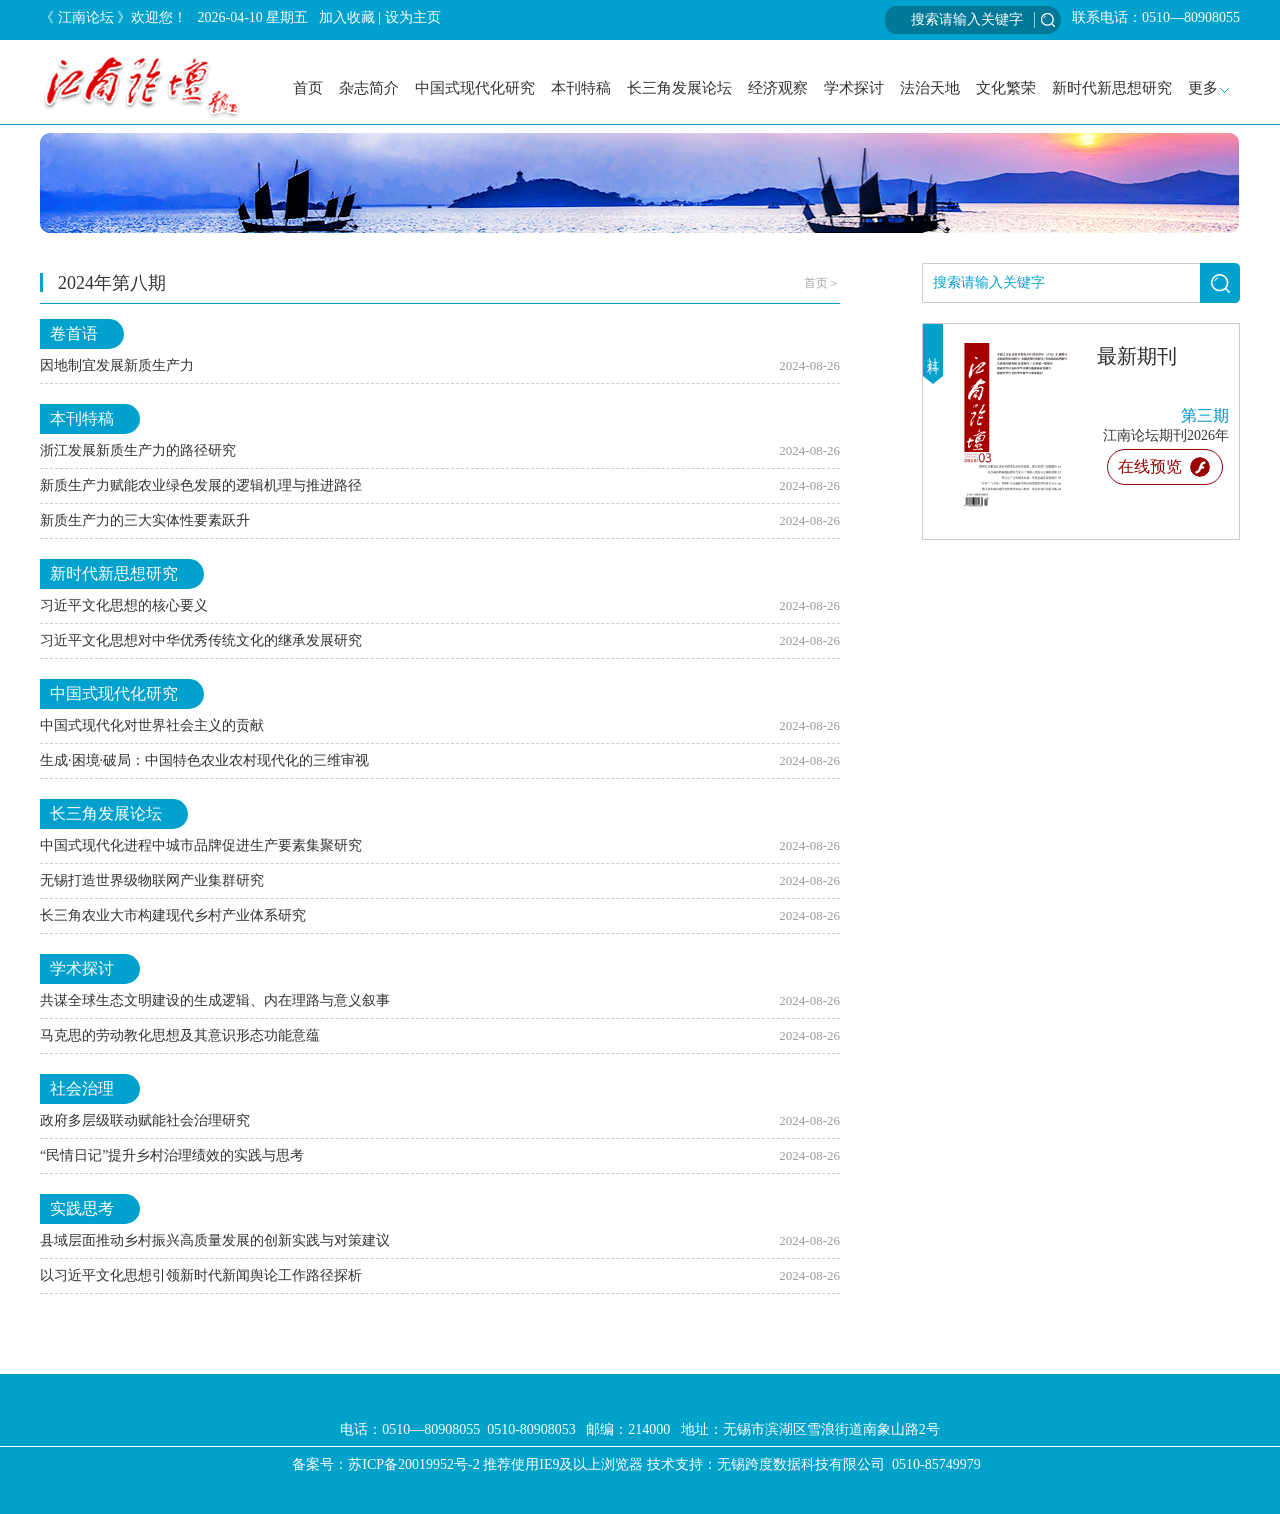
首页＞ (822, 283)
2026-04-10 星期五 (253, 17)
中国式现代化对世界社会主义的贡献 (152, 725)
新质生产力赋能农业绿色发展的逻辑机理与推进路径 (201, 485)
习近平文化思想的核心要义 (124, 605)
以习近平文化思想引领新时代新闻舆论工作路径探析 (201, 1275)
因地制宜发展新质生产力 (117, 365)
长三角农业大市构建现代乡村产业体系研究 (173, 915)
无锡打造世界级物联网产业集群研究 (152, 880)
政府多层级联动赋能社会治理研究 (145, 1120)
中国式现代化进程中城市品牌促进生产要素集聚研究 (201, 845)
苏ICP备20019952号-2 (413, 1464)
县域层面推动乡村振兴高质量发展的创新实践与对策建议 (215, 1240)
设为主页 (413, 17)
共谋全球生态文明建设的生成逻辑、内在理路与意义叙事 (215, 1000)
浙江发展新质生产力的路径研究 (138, 450)
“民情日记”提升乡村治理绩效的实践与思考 (172, 1155)
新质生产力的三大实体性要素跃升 (145, 520)
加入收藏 (347, 17)
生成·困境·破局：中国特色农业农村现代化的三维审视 (204, 760)
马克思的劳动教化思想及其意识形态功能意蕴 (180, 1035)
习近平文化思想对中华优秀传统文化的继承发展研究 (201, 640)
